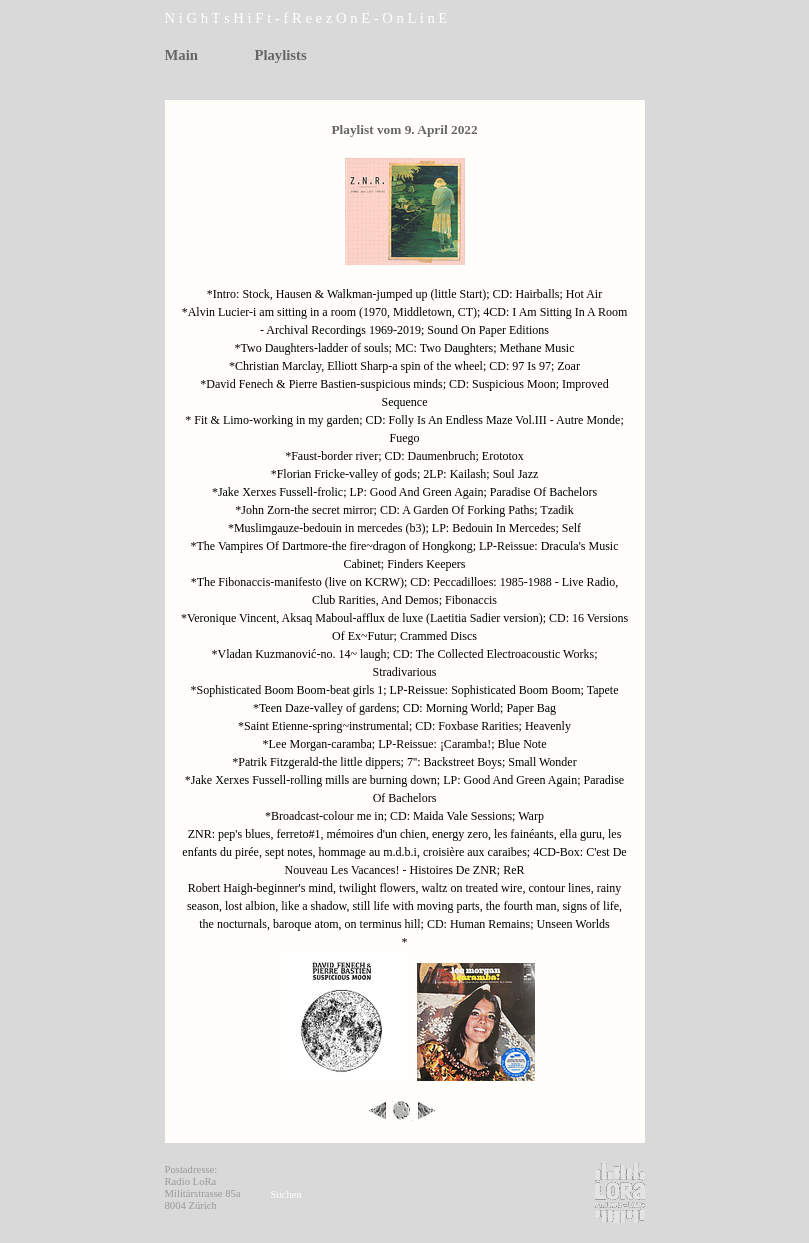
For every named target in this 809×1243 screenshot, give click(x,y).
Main (181, 55)
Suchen (286, 1194)
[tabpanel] (335, 18)
